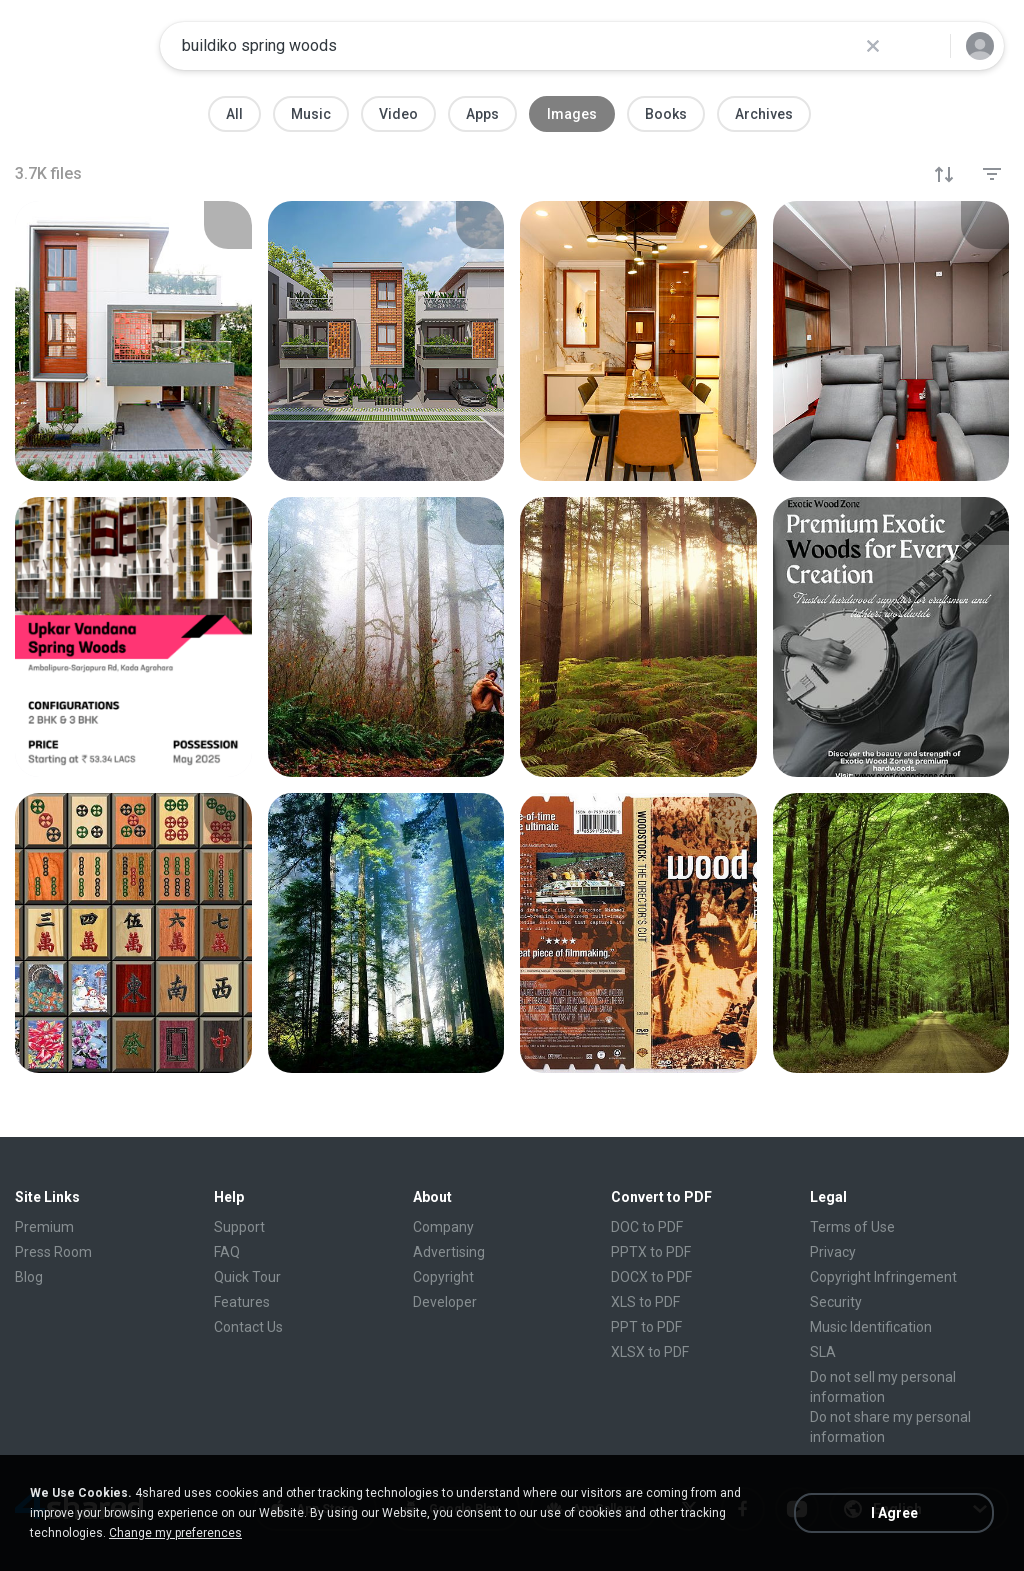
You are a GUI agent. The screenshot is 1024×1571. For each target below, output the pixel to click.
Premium (44, 1227)
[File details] (133, 341)
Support (239, 1227)
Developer (445, 1302)
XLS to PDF (645, 1302)
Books (666, 114)
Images (572, 114)
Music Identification (871, 1327)
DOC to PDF (647, 1227)
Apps (482, 114)
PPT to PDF (646, 1327)
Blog (29, 1277)
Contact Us (248, 1327)
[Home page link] (81, 46)
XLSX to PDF (650, 1352)
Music (311, 114)
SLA (823, 1352)
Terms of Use (852, 1227)
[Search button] (923, 46)
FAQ (227, 1252)
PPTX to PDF (651, 1252)
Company (443, 1227)
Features (242, 1302)
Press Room (53, 1252)
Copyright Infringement (883, 1277)
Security (836, 1302)
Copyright (443, 1277)
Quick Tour (247, 1277)
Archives (764, 114)
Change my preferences (175, 1533)
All (234, 114)
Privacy (833, 1252)
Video (398, 114)
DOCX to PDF (651, 1277)
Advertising (449, 1252)
